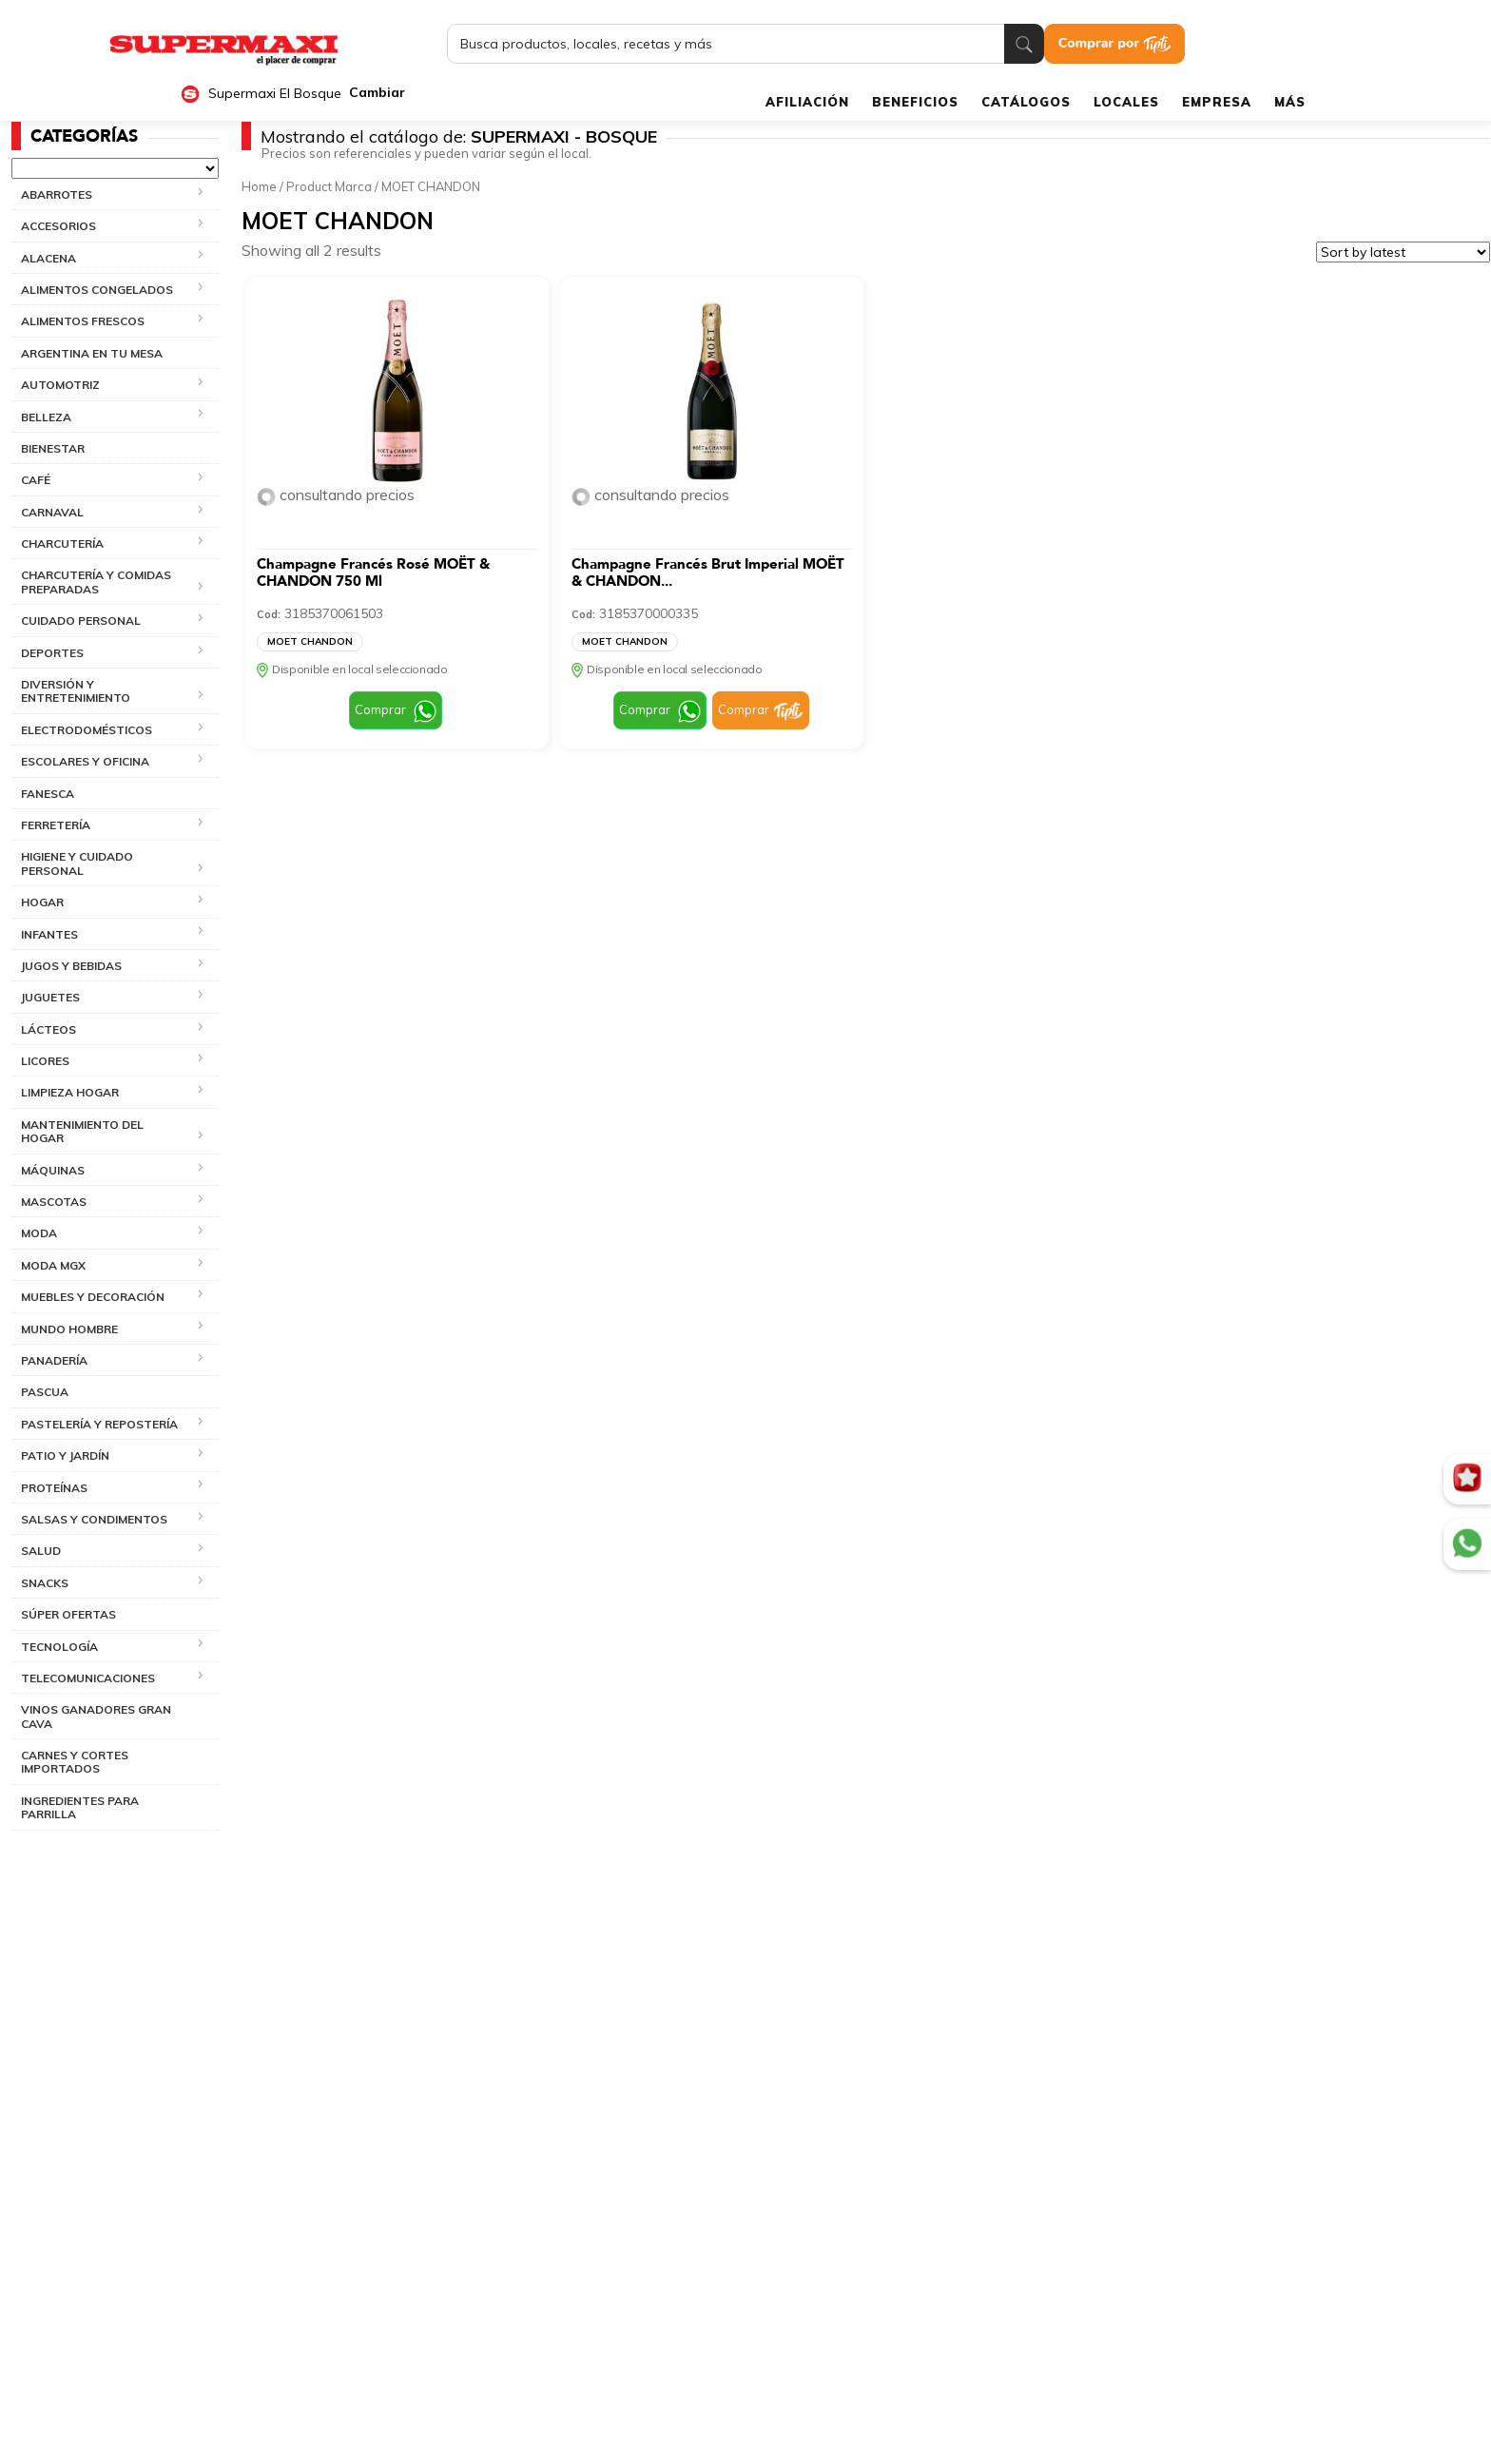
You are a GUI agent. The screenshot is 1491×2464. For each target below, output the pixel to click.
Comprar (380, 709)
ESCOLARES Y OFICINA (85, 761)
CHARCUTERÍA (62, 543)
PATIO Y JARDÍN (65, 1455)
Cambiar (377, 93)
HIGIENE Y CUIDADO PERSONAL (77, 863)
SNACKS (44, 1583)
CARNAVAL (52, 512)
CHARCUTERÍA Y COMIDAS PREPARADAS (96, 581)
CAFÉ (35, 480)
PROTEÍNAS (54, 1488)
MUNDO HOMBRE (69, 1329)
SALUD (41, 1550)
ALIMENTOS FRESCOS (83, 321)
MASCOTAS (54, 1201)
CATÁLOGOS (1026, 101)
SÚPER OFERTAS (68, 1614)
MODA (39, 1233)
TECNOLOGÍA (59, 1646)
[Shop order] (1403, 252)
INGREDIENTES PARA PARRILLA (80, 1807)
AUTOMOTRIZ (60, 385)
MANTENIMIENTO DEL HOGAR (82, 1131)
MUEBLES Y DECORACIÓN (93, 1297)
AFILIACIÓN (807, 101)
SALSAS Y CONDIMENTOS (94, 1519)
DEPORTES (52, 653)
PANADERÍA (54, 1360)
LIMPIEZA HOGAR (70, 1092)
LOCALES (1126, 101)
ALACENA (48, 258)
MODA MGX (53, 1265)
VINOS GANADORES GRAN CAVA (96, 1716)
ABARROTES (56, 194)
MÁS (1290, 101)
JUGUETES (50, 997)
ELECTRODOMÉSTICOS (86, 730)
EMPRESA (1216, 101)
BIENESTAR (53, 448)
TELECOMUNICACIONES (88, 1678)
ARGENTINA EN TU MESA (92, 353)
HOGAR (42, 902)
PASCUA (44, 1392)
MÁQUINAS (53, 1170)
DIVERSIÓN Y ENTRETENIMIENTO (75, 691)
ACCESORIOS (58, 226)
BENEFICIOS (915, 101)
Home (259, 186)
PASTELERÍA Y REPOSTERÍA (99, 1424)
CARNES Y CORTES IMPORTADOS (74, 1761)
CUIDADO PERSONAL (81, 620)
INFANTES (49, 934)
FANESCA (47, 793)
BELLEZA (46, 417)
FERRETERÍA (55, 825)
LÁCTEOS (48, 1029)
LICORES (45, 1061)
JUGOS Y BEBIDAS (71, 966)
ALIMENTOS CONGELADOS (97, 289)
